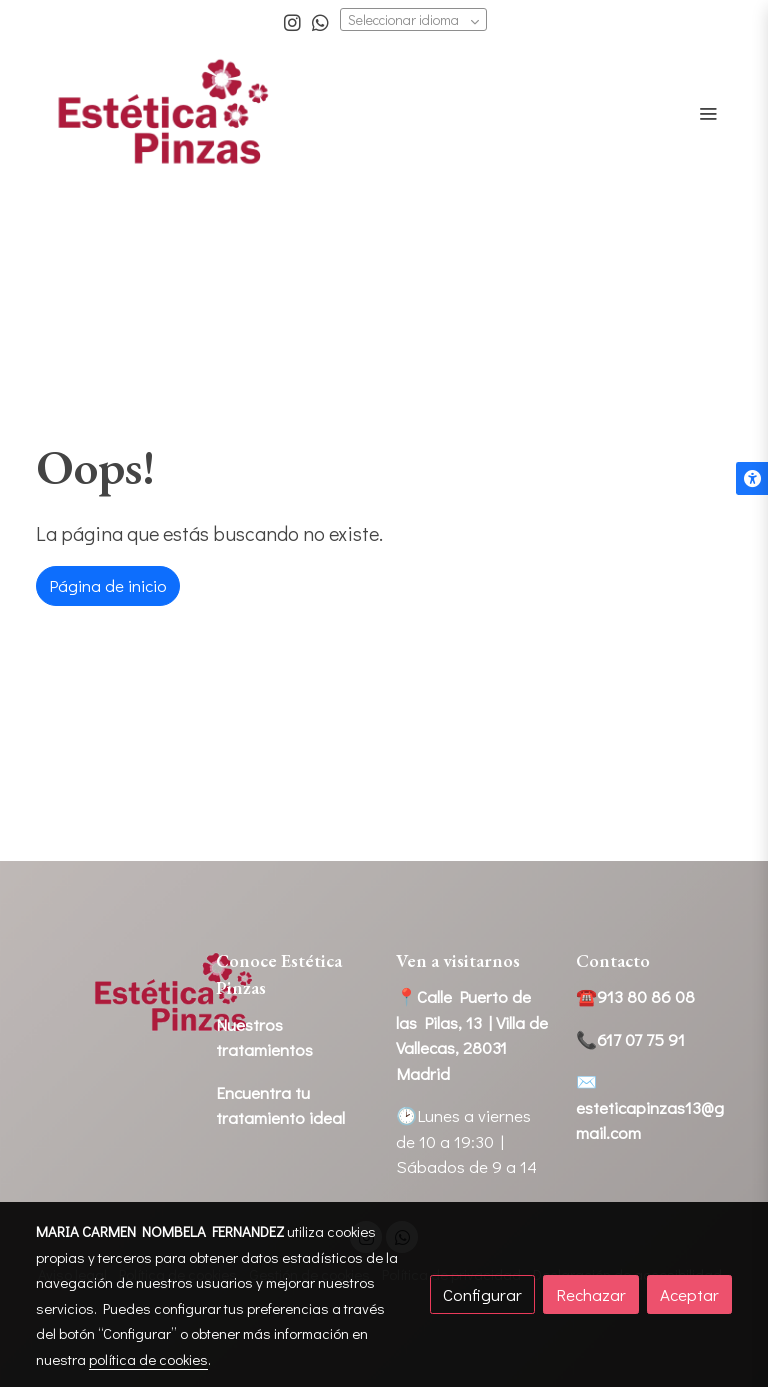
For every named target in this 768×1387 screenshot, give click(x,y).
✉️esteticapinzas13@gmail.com (650, 1107)
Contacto (613, 960)
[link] (164, 113)
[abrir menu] (708, 113)
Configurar (482, 1294)
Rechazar (591, 1294)
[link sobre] (114, 993)
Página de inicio (108, 585)
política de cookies (148, 1359)
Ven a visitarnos (458, 960)
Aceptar (689, 1294)
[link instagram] (292, 21)
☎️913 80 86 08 (635, 996)
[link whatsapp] (320, 21)
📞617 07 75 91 (630, 1039)
